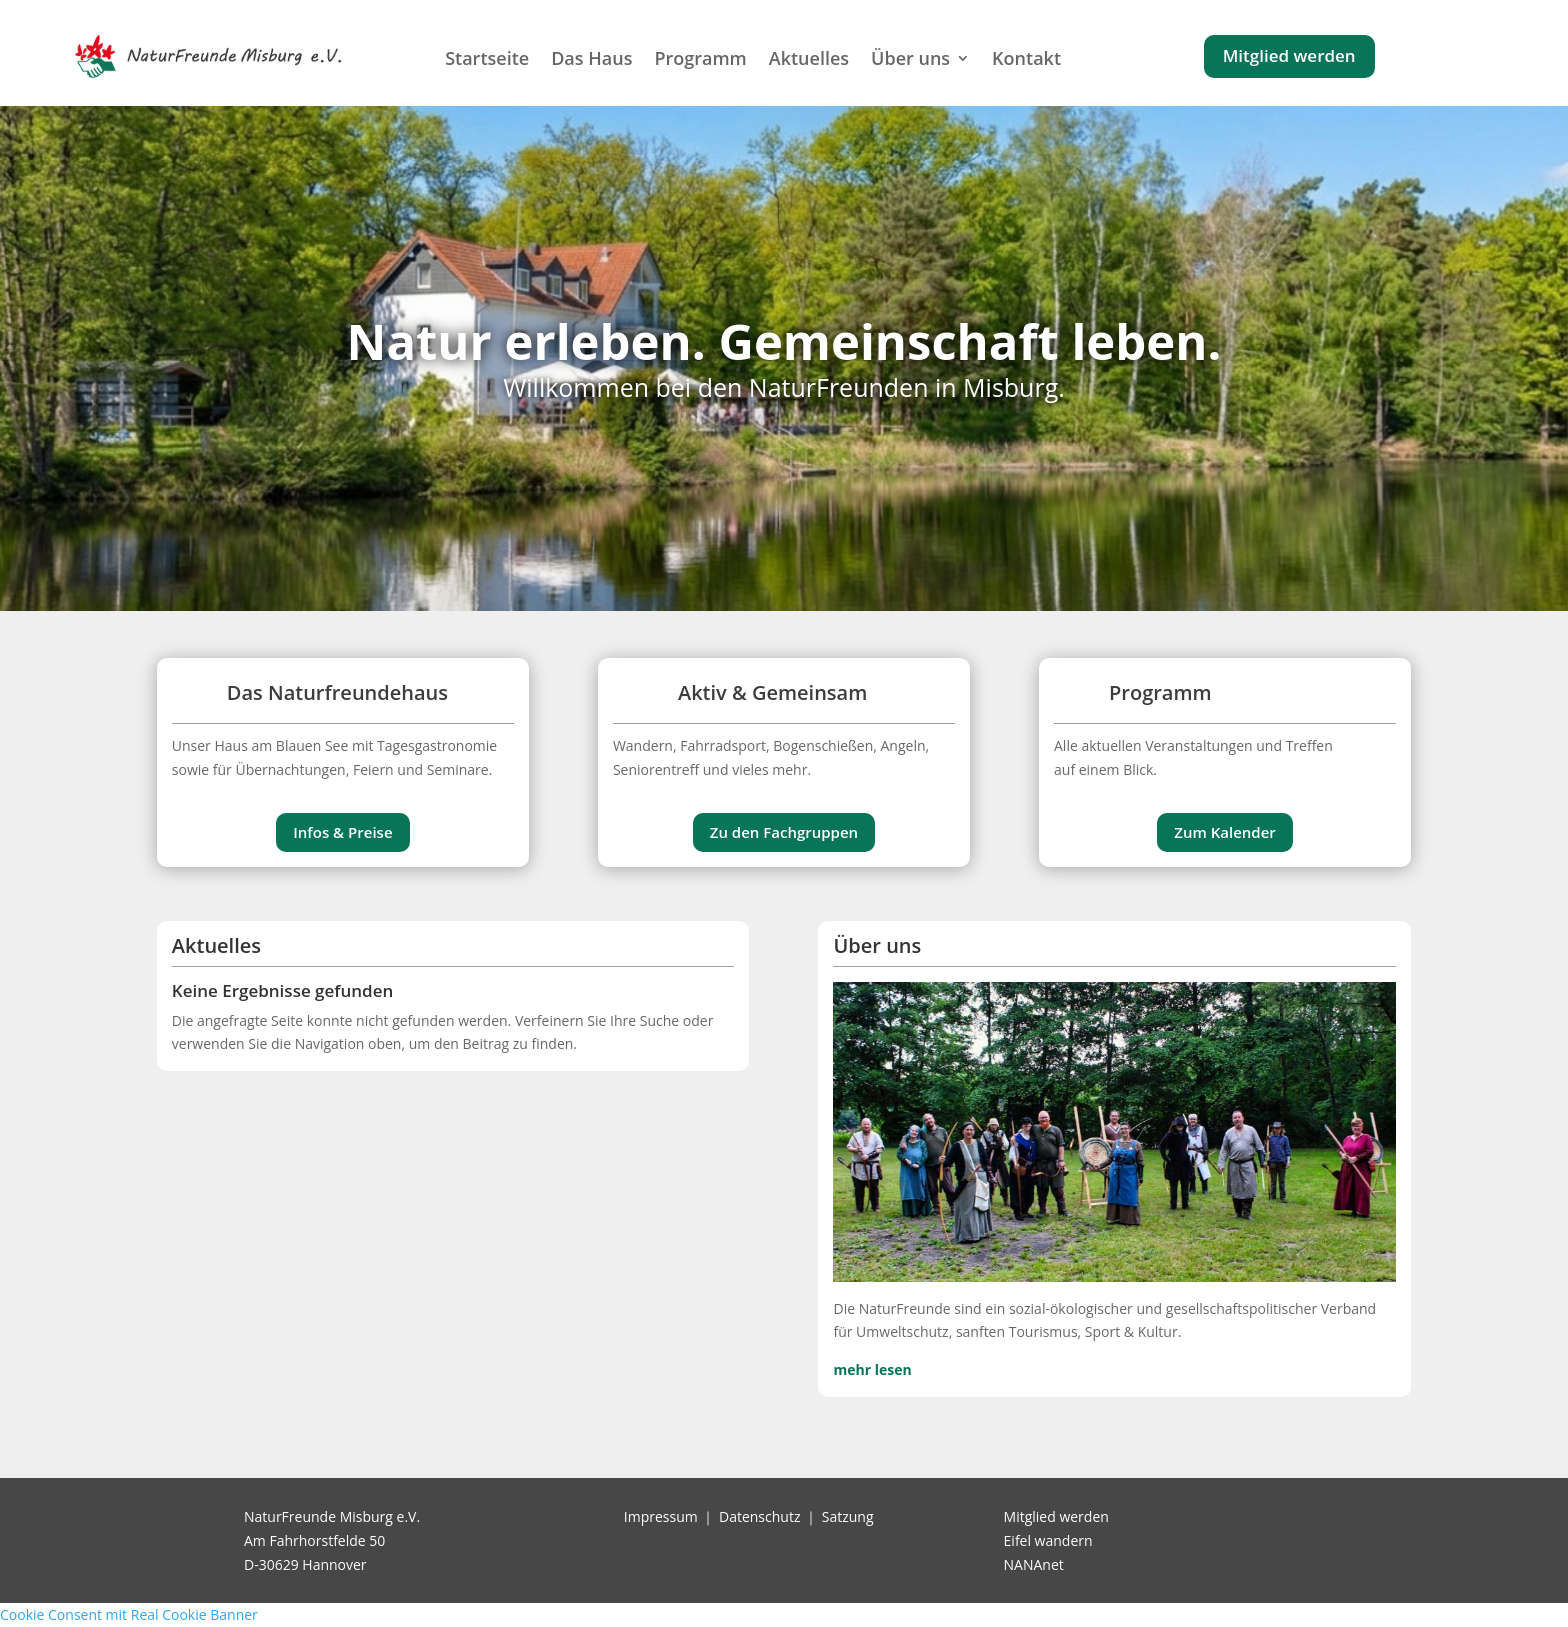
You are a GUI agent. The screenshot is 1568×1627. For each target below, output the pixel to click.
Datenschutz (759, 1516)
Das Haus (591, 58)
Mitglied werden (1289, 55)
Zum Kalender (1224, 832)
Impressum (661, 1516)
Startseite (487, 58)
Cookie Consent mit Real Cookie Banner (129, 1614)
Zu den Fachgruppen (784, 832)
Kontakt (1026, 58)
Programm (700, 58)
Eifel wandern (1048, 1540)
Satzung (848, 1516)
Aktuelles (809, 58)
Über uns (910, 58)
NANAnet (1034, 1564)
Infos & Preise (342, 832)
